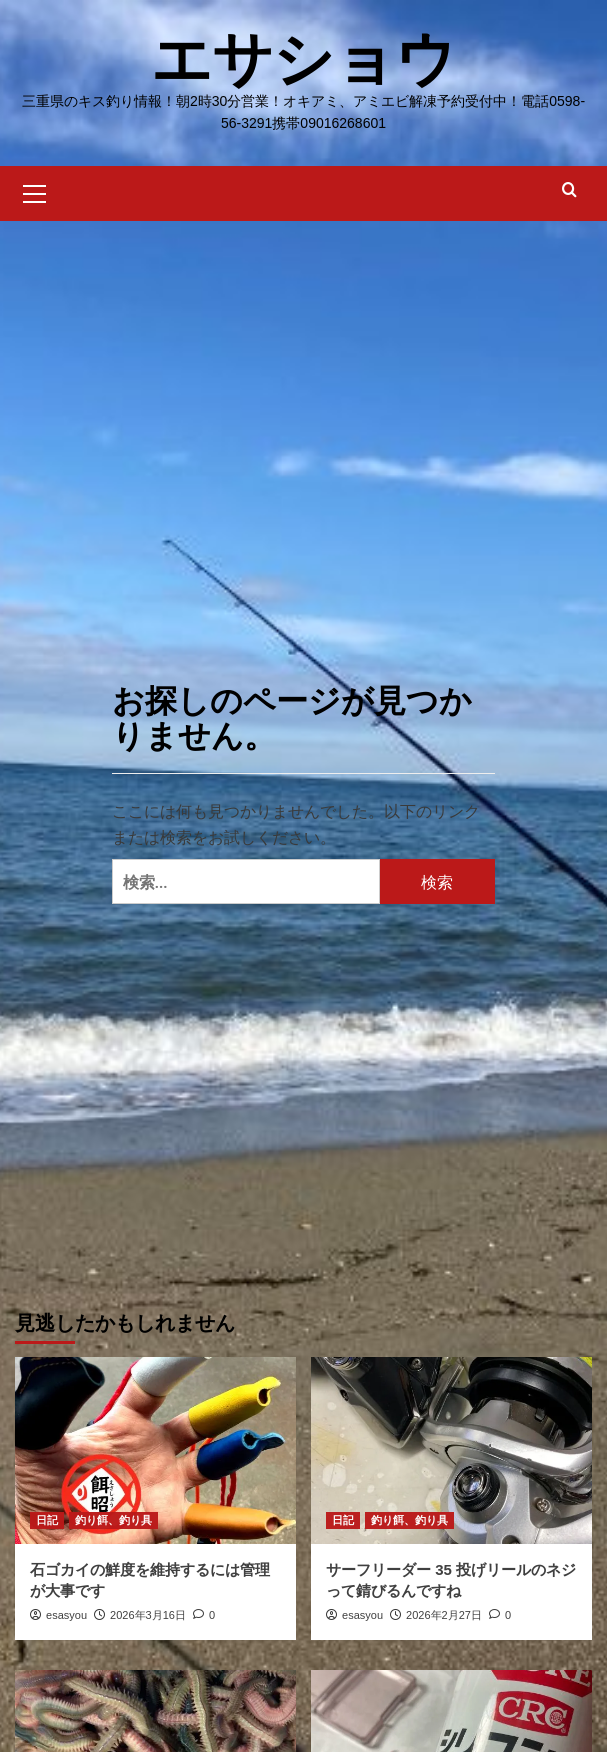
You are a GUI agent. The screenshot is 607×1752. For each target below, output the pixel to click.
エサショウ (303, 59)
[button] (35, 191)
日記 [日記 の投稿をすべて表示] (47, 1520)
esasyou (66, 1615)
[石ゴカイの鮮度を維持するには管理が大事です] (155, 1450)
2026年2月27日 (444, 1615)
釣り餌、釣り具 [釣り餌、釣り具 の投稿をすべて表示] (113, 1520)
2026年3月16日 (148, 1615)
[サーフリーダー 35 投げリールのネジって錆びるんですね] (451, 1450)
